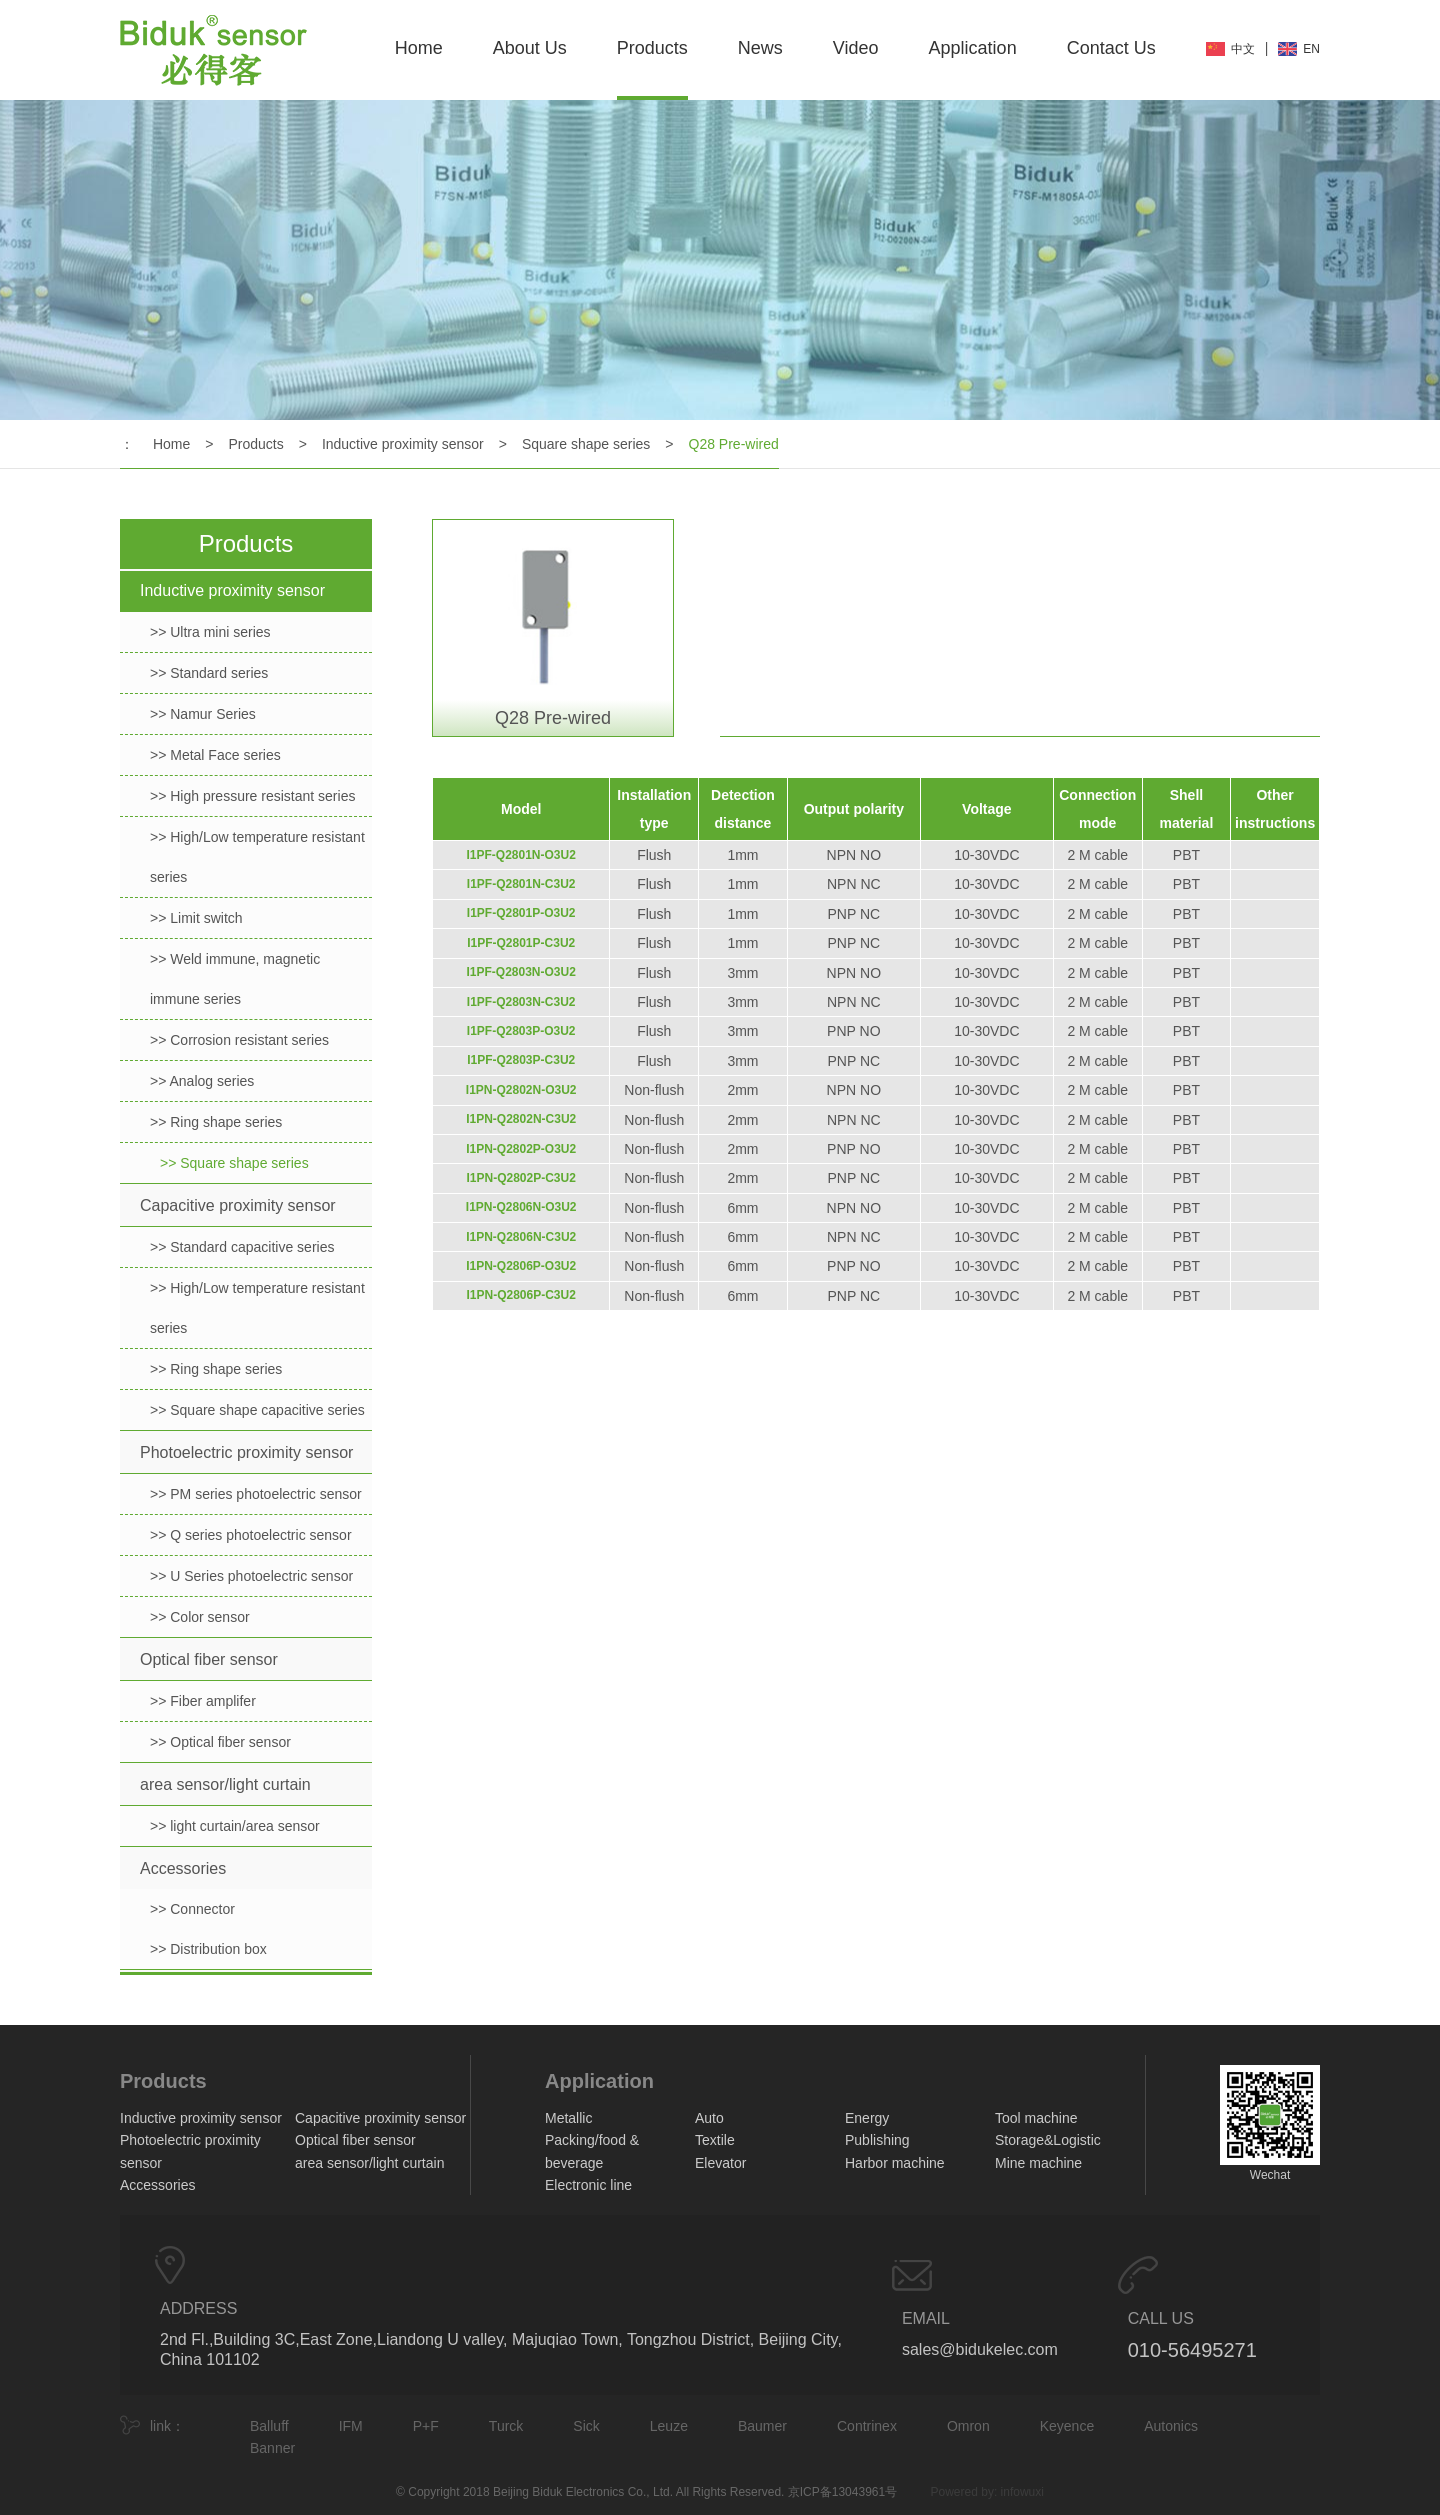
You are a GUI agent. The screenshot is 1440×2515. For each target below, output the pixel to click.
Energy (867, 2118)
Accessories (183, 1868)
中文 (1243, 49)
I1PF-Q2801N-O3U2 (521, 855)
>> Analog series (202, 1081)
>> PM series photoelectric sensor (256, 1494)
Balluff (269, 2426)
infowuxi (1022, 2492)
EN (1311, 49)
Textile (715, 2140)
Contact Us (1111, 48)
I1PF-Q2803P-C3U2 (521, 1060)
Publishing (877, 2140)
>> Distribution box (208, 1949)
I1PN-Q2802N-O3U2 (521, 1090)
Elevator (720, 2163)
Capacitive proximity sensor (238, 1205)
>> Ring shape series (216, 1122)
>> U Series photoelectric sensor (251, 1576)
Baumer (762, 2426)
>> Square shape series (234, 1163)
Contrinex (867, 2426)
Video (856, 48)
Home (419, 48)
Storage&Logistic (1048, 2140)
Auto (709, 2118)
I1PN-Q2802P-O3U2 (521, 1149)
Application (973, 48)
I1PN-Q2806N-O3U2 (521, 1207)
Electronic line (588, 2185)
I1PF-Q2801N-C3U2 (521, 884)
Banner (272, 2448)
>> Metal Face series (215, 755)
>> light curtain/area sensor (235, 1826)
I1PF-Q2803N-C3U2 (521, 1002)
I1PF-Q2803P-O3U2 (521, 1031)
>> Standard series (209, 673)
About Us (530, 48)
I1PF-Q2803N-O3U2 (521, 972)
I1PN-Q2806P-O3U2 (521, 1266)
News (760, 48)
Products (652, 48)
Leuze (669, 2426)
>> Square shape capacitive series (257, 1410)
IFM (351, 2426)
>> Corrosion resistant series (239, 1040)
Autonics (1171, 2426)
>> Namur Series (203, 714)
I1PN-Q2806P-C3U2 (521, 1295)
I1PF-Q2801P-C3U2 (521, 943)
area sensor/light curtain (225, 1784)
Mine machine (1038, 2163)
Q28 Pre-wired (734, 444)
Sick (586, 2426)
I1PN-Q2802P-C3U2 (521, 1178)
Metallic (568, 2118)
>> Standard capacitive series (242, 1247)
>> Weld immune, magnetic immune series (235, 979)
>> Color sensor (200, 1617)
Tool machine (1036, 2118)
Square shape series (586, 444)
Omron (968, 2426)
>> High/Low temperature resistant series (257, 857)
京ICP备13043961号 (842, 2492)
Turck (506, 2426)
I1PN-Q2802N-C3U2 (521, 1119)
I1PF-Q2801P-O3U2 (521, 913)
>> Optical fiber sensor (220, 1742)
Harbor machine (895, 2163)
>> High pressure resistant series (252, 796)
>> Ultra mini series (210, 632)
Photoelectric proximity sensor (246, 1452)
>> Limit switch (196, 918)
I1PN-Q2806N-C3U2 (521, 1237)
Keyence (1067, 2426)
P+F (426, 2426)
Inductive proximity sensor (403, 444)
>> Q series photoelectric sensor (251, 1535)
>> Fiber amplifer (203, 1701)
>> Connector (192, 1909)
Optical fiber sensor (209, 1659)
